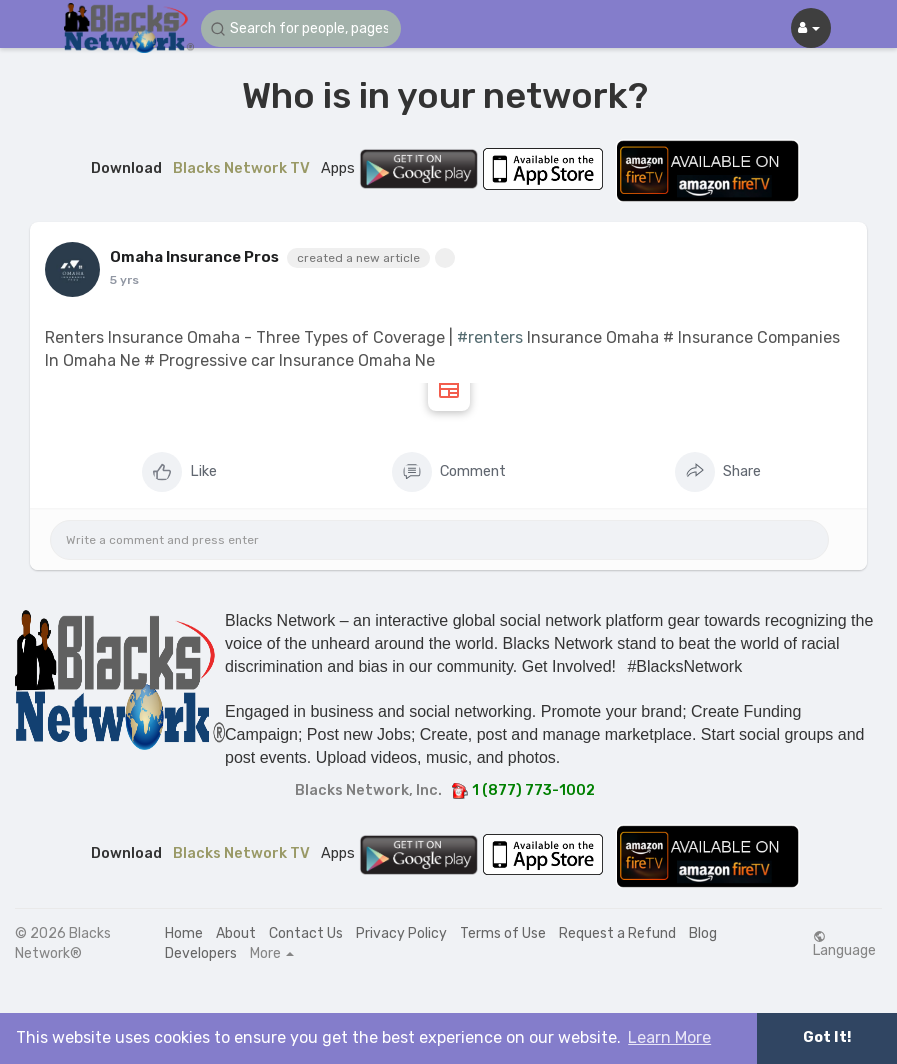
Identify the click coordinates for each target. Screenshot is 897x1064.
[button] (301, 28)
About (236, 933)
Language (844, 944)
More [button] (272, 954)
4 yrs (125, 280)
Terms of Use (503, 933)
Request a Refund (617, 933)
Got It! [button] (827, 1037)
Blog (703, 933)
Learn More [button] (669, 1037)
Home (184, 933)
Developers (201, 953)
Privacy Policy (401, 933)
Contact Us (306, 933)
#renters (490, 337)
